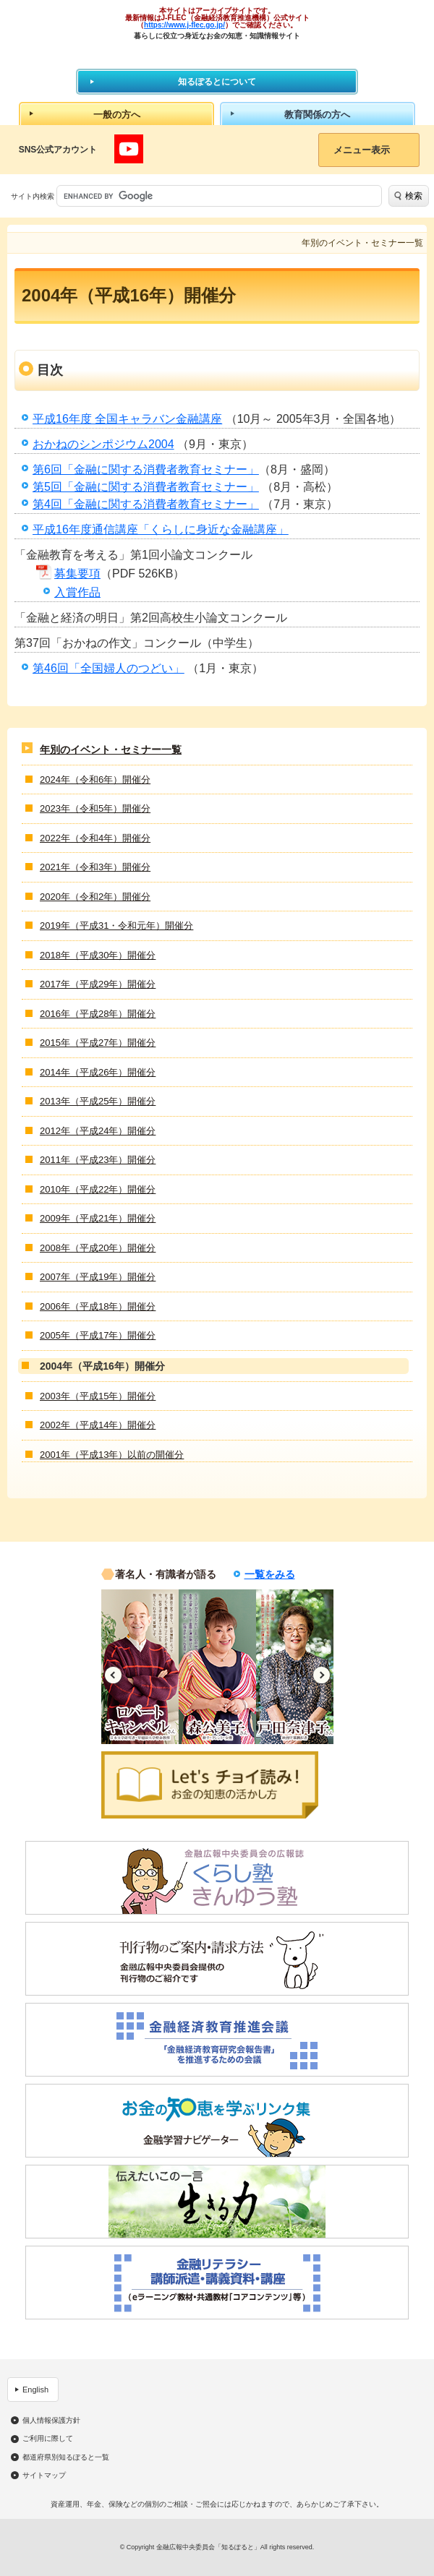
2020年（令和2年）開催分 (95, 896)
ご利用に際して (47, 2438)
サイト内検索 (32, 196)
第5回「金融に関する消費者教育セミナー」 (146, 487)
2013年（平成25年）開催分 (98, 1101)
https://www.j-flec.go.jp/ (184, 25)
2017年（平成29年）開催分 (98, 984)
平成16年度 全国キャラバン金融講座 (127, 419)
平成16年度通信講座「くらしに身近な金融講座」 (161, 529)
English (35, 2389)
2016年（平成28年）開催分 (98, 1013)
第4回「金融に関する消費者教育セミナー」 (146, 504)
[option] (140, 1666)
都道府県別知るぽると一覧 (65, 2457)
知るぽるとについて (217, 82)
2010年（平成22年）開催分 (98, 1189)
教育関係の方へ (317, 114)
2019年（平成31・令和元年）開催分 (116, 925)
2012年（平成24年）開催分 (98, 1130)
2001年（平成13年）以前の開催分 (112, 1454)
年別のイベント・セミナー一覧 (111, 749)
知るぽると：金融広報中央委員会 (217, 54)
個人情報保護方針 (51, 2420)
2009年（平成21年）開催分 (98, 1218)
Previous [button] (113, 1675)
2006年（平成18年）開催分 (98, 1306)
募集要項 (77, 573)
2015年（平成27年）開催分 (98, 1042)
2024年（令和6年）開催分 (95, 779)
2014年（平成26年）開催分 (98, 1072)
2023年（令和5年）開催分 (95, 808)
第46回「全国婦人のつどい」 (108, 668)
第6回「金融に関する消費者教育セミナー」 (146, 469)
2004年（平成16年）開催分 (102, 1366)
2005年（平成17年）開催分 (98, 1335)
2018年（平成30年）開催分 (98, 955)
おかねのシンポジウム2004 (103, 444)
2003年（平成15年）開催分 (98, 1396)
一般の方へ (116, 114)
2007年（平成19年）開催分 (98, 1276)
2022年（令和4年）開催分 (95, 838)
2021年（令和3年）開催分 (95, 867)
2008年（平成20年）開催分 (98, 1247)
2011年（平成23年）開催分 (98, 1159)
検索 (413, 196)
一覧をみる (269, 1574)
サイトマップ (44, 2475)
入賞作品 (77, 592)
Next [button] (321, 1675)
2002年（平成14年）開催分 (98, 1425)
